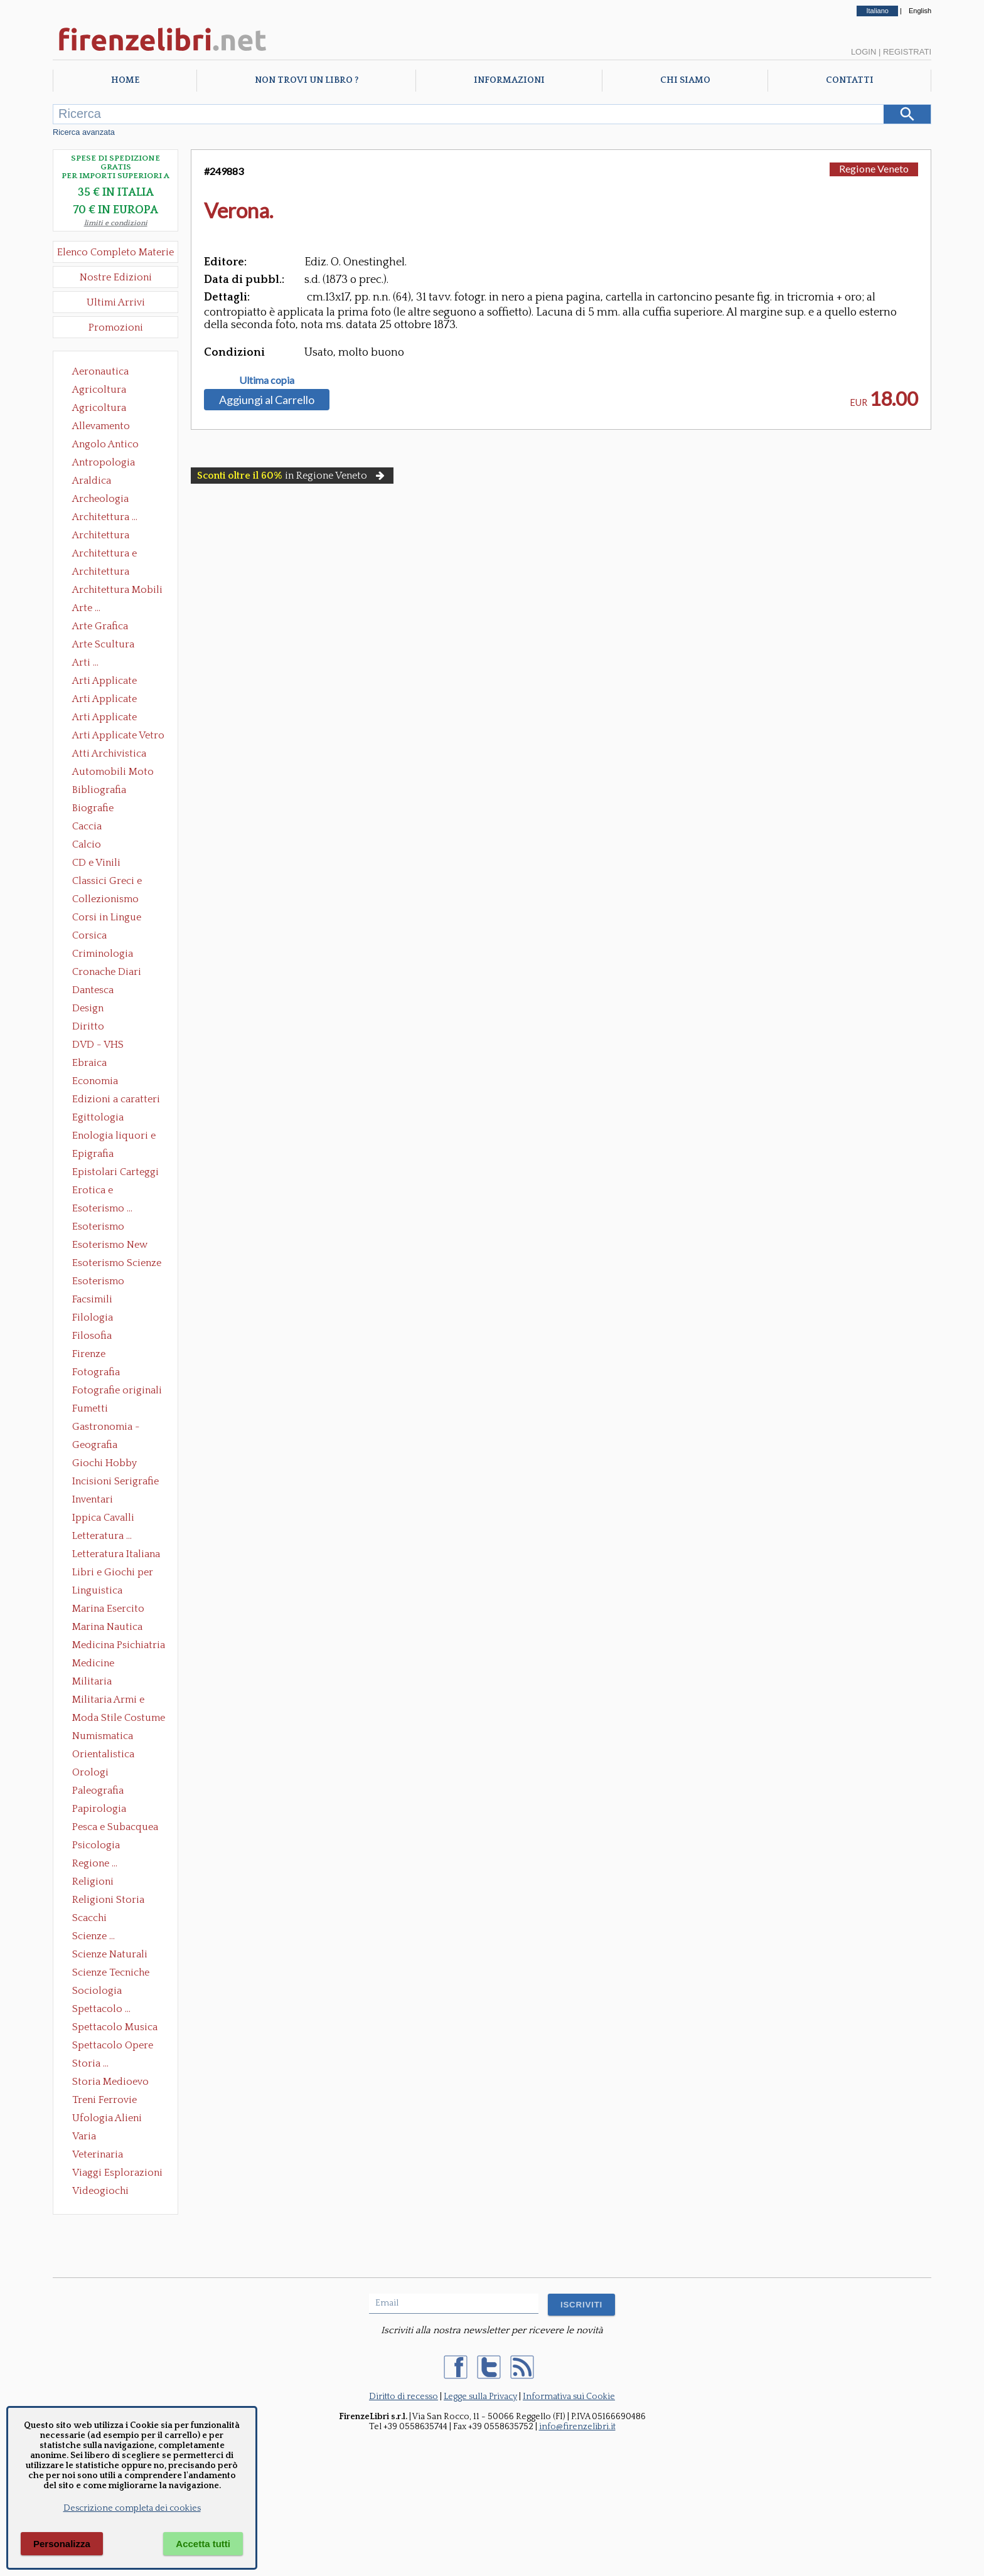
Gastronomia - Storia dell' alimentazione (106, 1428)
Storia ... (90, 2063)
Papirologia (99, 1808)
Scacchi (89, 1918)
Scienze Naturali (109, 1954)
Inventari (92, 1499)
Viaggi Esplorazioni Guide (117, 2174)
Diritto (88, 1026)
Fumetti (90, 1408)
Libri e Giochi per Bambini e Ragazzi (113, 1573)
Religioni (93, 1881)
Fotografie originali (117, 1390)
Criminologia (102, 953)
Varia (84, 2136)
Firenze (88, 1354)
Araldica (91, 480)
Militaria (92, 1681)
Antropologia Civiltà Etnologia (110, 464)
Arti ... (85, 662)
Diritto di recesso (403, 2397)
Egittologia (98, 1117)
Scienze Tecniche (110, 1972)
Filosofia (92, 1335)
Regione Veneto (874, 168)
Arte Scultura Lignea (103, 645)
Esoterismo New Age (109, 1246)
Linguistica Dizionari (97, 1592)
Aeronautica (100, 371)
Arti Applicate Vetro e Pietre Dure (118, 736)
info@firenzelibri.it (577, 2427)
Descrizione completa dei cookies (132, 2508)
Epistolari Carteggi (115, 1172)
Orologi (90, 1772)
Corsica (89, 935)
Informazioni (509, 80)
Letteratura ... (102, 1535)
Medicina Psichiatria (118, 1645)
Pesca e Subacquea (115, 1827)
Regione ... (94, 1863)
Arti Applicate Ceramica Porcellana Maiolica (117, 682)
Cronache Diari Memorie (106, 973)
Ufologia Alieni (107, 2118)
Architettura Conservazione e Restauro (109, 536)
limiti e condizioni (115, 223)
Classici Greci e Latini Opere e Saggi (118, 882)
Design (88, 1008)
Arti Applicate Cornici (104, 700)
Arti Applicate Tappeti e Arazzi (109, 718)
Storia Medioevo (110, 2081)
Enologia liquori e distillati (114, 1137)
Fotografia (96, 1372)
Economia (95, 1081)
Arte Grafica (100, 626)
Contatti (850, 80)
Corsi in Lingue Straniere (106, 918)
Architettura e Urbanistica (104, 555)
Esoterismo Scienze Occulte (116, 1264)
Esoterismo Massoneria (98, 1228)
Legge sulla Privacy (480, 2397)
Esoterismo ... (102, 1208)
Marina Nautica (107, 1626)
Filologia (92, 1317)
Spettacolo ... (101, 2008)
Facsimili (92, 1299)
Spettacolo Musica (115, 2027)
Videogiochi (100, 2190)
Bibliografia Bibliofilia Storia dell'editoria (110, 791)
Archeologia (100, 498)
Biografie (93, 808)
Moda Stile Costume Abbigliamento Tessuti (118, 1719)
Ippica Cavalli (103, 1517)
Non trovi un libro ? (306, 80)
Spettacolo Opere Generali (112, 2046)
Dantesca (93, 990)
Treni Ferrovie (104, 2099)
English (920, 10)
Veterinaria (97, 2154)
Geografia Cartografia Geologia (98, 1446)
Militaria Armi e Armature (108, 1701)
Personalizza (61, 2543)
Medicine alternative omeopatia (97, 1664)
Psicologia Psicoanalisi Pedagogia (99, 1846)
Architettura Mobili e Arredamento (117, 591)
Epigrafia (93, 1153)
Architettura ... (104, 517)
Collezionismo (105, 899)
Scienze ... (93, 1936)
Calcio (86, 844)
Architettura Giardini (100, 573)
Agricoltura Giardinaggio (102, 409)
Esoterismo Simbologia (99, 1282)
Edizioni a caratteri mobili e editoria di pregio (117, 1100)
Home (125, 80)
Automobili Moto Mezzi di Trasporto (116, 773)
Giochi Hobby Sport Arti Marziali (115, 1464)
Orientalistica (103, 1754)
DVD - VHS (98, 1044)
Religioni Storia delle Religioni (108, 1901)
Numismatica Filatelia (102, 1737)
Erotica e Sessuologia (99, 1191)
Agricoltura (99, 389)
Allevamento (101, 426)
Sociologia (97, 1990)
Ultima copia (266, 380)
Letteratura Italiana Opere (116, 1555)
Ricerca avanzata (84, 132)
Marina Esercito (108, 1608)
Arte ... (86, 608)
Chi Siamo (685, 80)
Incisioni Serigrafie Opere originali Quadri (115, 1482)
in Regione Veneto (292, 475)
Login (863, 51)
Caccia (87, 826)
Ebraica (89, 1062)
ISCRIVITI (581, 2304)
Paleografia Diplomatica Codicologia (100, 1792)
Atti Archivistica (109, 753)
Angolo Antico (105, 444)
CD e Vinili (96, 862)
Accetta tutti (203, 2543)
